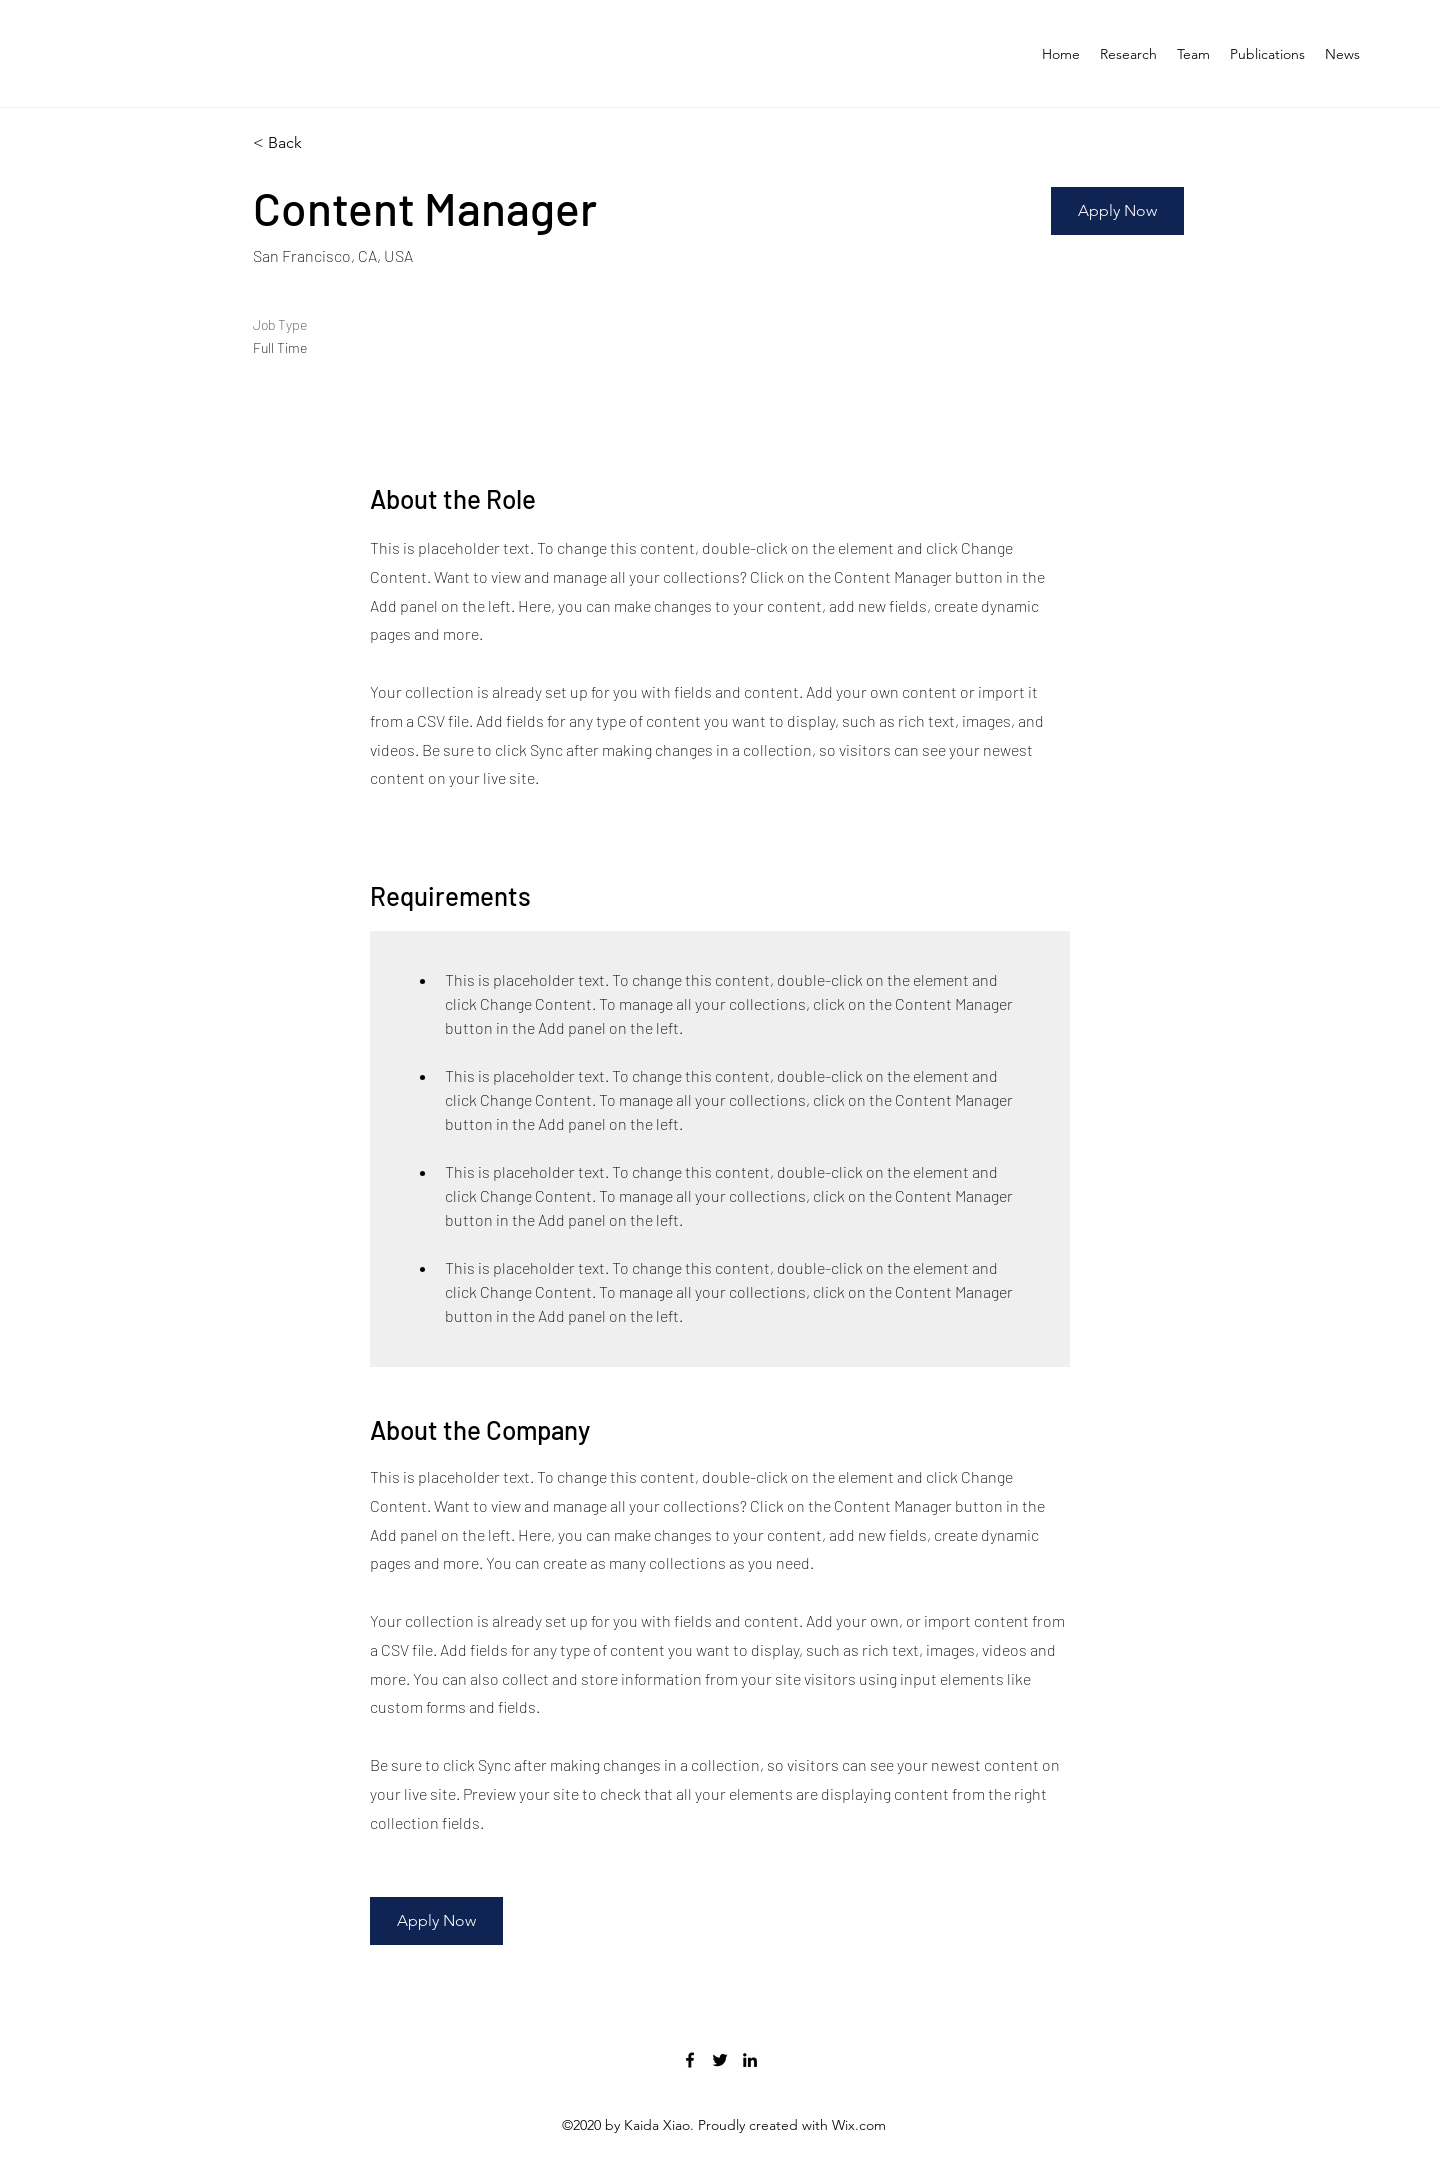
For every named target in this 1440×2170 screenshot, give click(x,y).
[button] (1117, 211)
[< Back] (324, 143)
